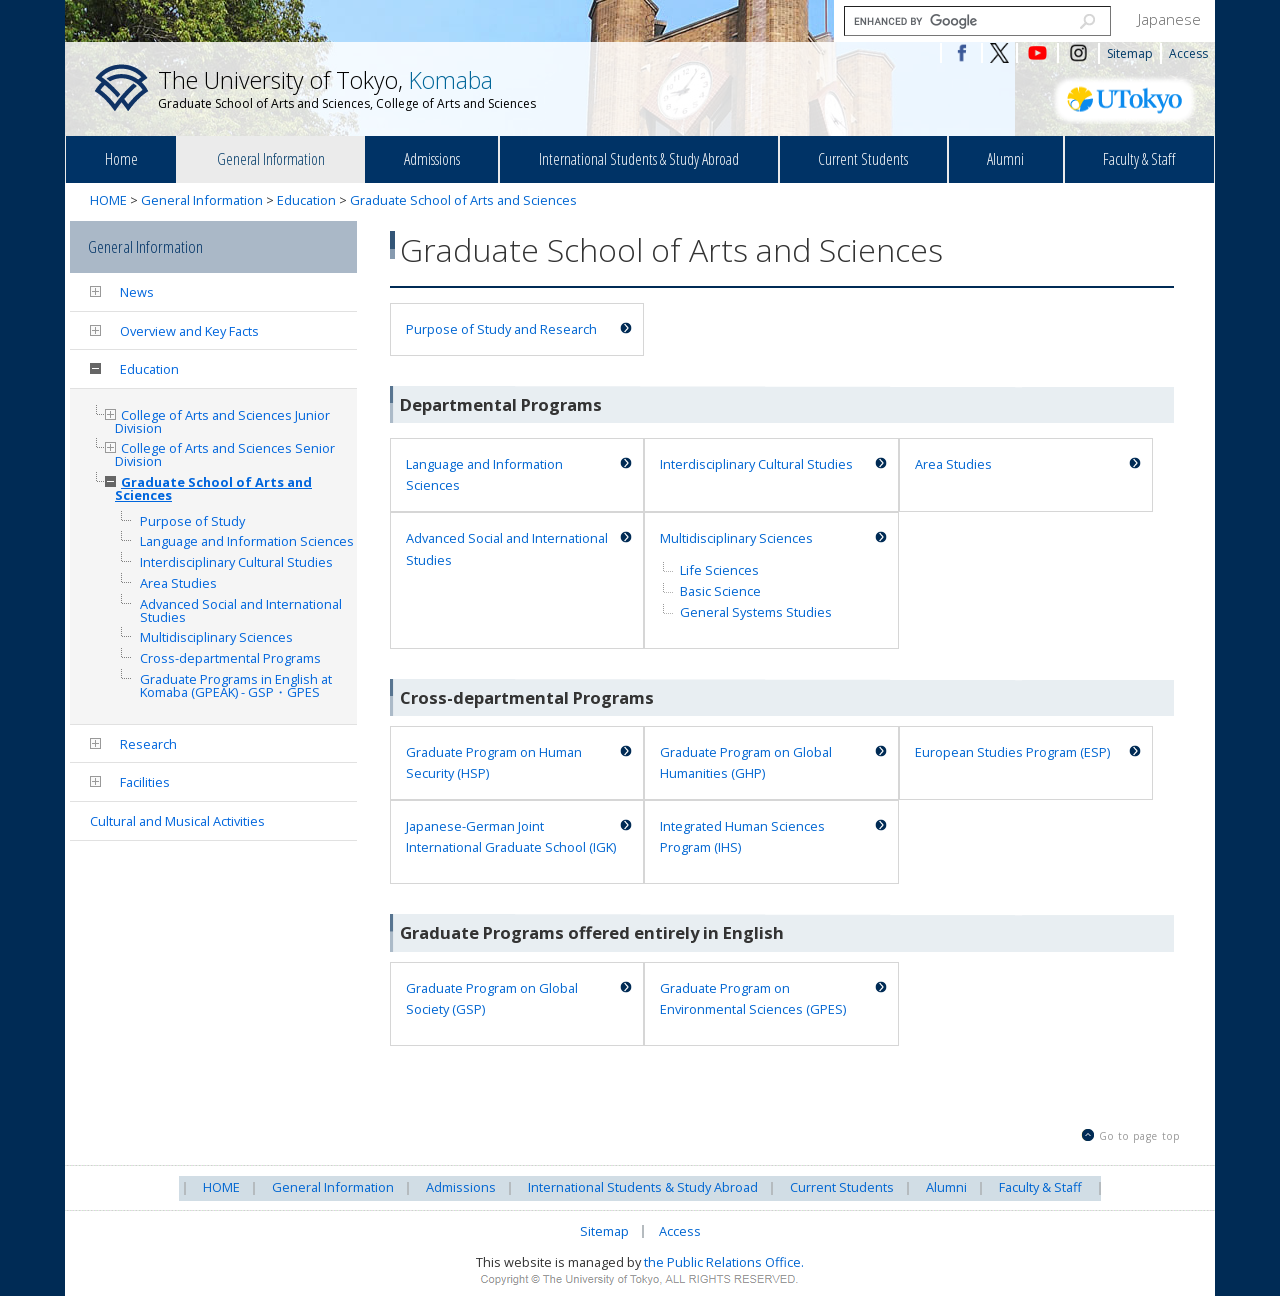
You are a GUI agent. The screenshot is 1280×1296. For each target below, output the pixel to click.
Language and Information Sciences (484, 474)
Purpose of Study (192, 521)
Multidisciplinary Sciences (736, 538)
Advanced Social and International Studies (507, 548)
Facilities (145, 782)
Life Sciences (719, 570)
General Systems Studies (756, 612)
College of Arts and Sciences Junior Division (222, 422)
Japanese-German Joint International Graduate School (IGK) (511, 836)
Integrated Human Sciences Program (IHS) (742, 836)
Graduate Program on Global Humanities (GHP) (746, 762)
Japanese (1169, 19)
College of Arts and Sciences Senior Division (225, 455)
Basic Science (720, 591)
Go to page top (1139, 1136)
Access (1188, 53)
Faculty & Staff (1139, 159)
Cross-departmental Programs (230, 658)
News (137, 292)
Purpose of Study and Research (501, 329)
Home (121, 159)
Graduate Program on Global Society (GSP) (492, 998)
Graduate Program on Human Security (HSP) (494, 762)
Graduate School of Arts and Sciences (463, 200)
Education (306, 200)
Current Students (863, 159)
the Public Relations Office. (724, 1262)
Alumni (1005, 159)
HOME (108, 200)
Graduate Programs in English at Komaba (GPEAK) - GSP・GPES (236, 686)
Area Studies (953, 464)
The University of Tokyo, (347, 88)
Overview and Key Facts (189, 331)
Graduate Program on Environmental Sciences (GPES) (753, 998)
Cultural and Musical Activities (177, 821)
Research (148, 744)
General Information (271, 159)
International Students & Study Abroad (639, 159)
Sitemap (1130, 53)
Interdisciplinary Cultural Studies (756, 464)
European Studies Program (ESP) (1012, 752)
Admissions (432, 159)
